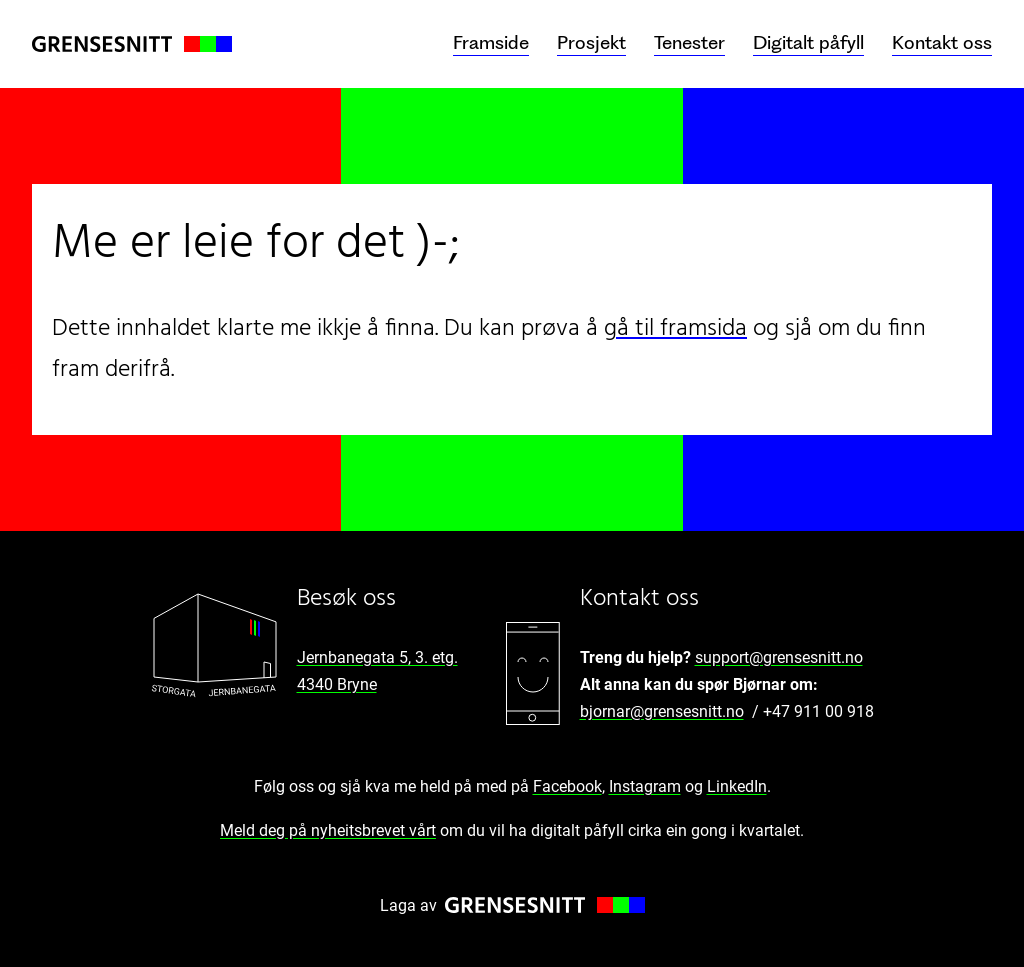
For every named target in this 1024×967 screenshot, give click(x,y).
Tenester (689, 43)
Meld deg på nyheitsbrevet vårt (328, 830)
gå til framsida (675, 329)
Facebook (567, 786)
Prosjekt (591, 43)
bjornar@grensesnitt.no (662, 711)
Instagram (645, 786)
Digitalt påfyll (808, 43)
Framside (491, 43)
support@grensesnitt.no (779, 657)
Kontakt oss (942, 43)
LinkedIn (737, 786)
